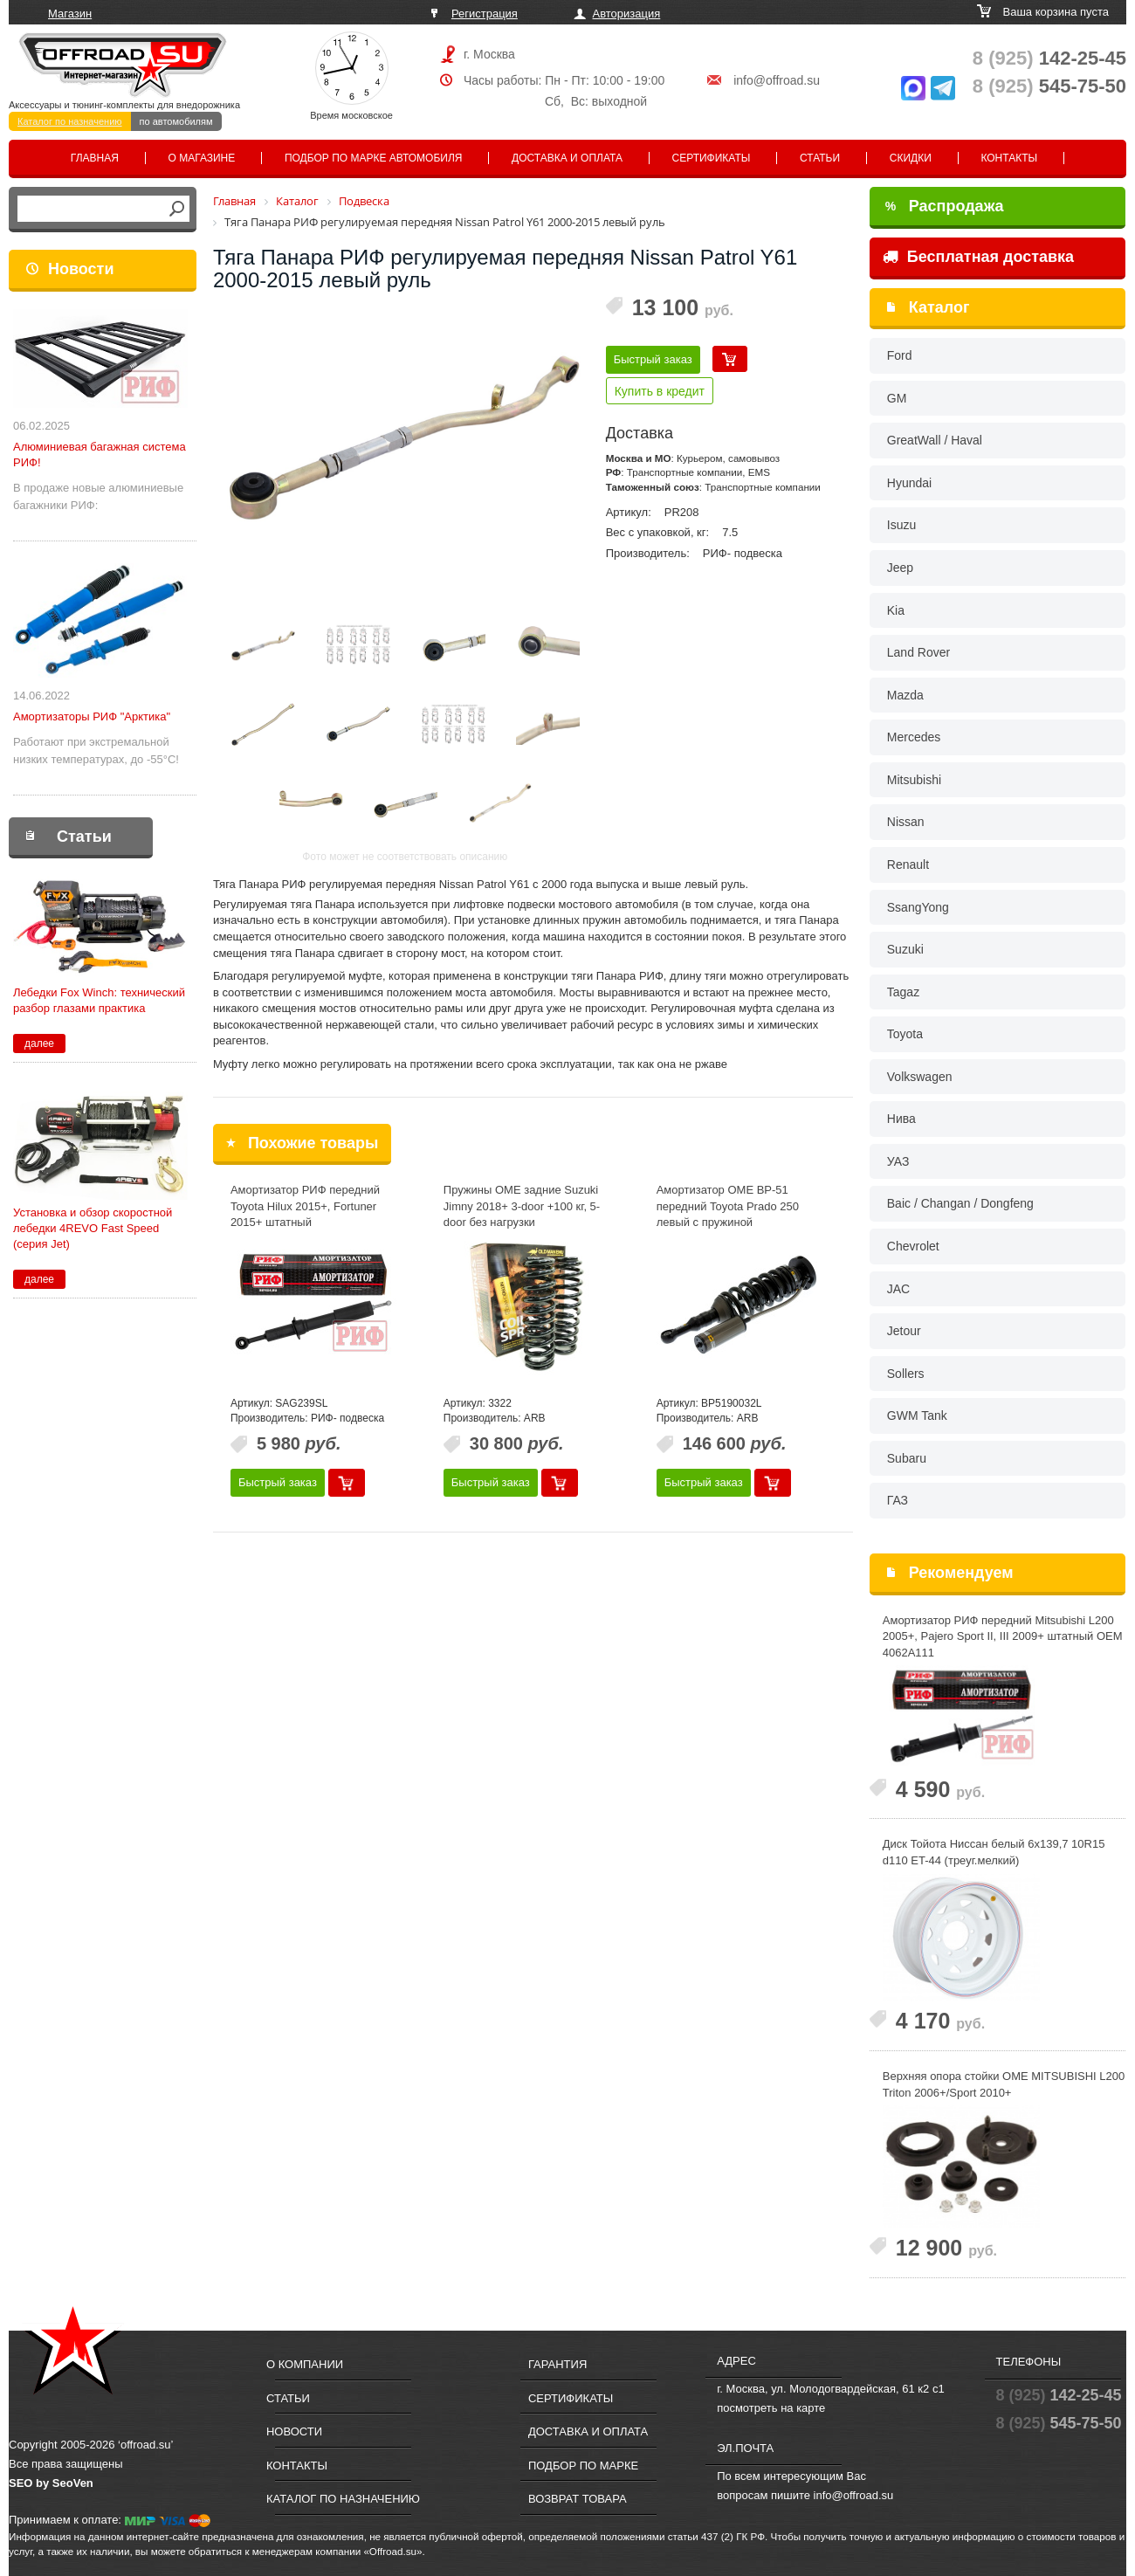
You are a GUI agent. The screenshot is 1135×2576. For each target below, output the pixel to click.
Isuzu (901, 525)
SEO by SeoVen (51, 2483)
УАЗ (898, 1161)
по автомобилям (176, 121)
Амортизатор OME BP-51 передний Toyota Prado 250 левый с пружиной (728, 1206)
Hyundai (909, 483)
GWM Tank (917, 1415)
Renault (908, 864)
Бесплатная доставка (978, 256)
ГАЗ (897, 1500)
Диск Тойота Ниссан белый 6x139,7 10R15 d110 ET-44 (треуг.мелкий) (994, 1852)
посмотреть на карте (771, 2407)
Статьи (820, 158)
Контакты (1008, 158)
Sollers (906, 1374)
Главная (95, 158)
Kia (896, 610)
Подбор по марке (583, 2465)
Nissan (906, 822)
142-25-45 (1049, 58)
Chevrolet (913, 1246)
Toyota (905, 1034)
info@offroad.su (776, 80)
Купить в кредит (660, 391)
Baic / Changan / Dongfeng (960, 1203)
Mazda (905, 695)
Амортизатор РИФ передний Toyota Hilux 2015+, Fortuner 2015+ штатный (305, 1206)
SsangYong (918, 907)
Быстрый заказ (653, 359)
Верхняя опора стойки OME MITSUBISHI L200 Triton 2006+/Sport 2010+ (1004, 2084)
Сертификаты (711, 158)
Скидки (911, 158)
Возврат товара (577, 2498)
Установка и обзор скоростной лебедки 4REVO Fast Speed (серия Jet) (92, 1228)
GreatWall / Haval (934, 440)
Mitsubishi (914, 780)
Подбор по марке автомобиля (374, 158)
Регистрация (484, 13)
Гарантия (557, 2364)
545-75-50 (1049, 86)
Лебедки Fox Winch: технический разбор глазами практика (99, 1000)
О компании (304, 2364)
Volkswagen (920, 1077)
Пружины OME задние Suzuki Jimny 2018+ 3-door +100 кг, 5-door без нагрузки (522, 1206)
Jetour (904, 1331)
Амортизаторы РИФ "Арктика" (91, 716)
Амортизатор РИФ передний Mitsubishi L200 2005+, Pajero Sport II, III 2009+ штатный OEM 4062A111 (1003, 1636)
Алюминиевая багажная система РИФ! (99, 454)
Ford (899, 355)
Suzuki (905, 949)
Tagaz (903, 992)
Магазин (70, 13)
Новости (81, 269)
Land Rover (918, 652)
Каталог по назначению (69, 121)
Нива (901, 1119)
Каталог (939, 307)
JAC (898, 1289)
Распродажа (944, 206)
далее (39, 1043)
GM (897, 398)
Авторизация (627, 13)
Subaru (906, 1458)
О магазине (202, 158)
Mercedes (913, 737)
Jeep (900, 568)
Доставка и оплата (567, 158)
